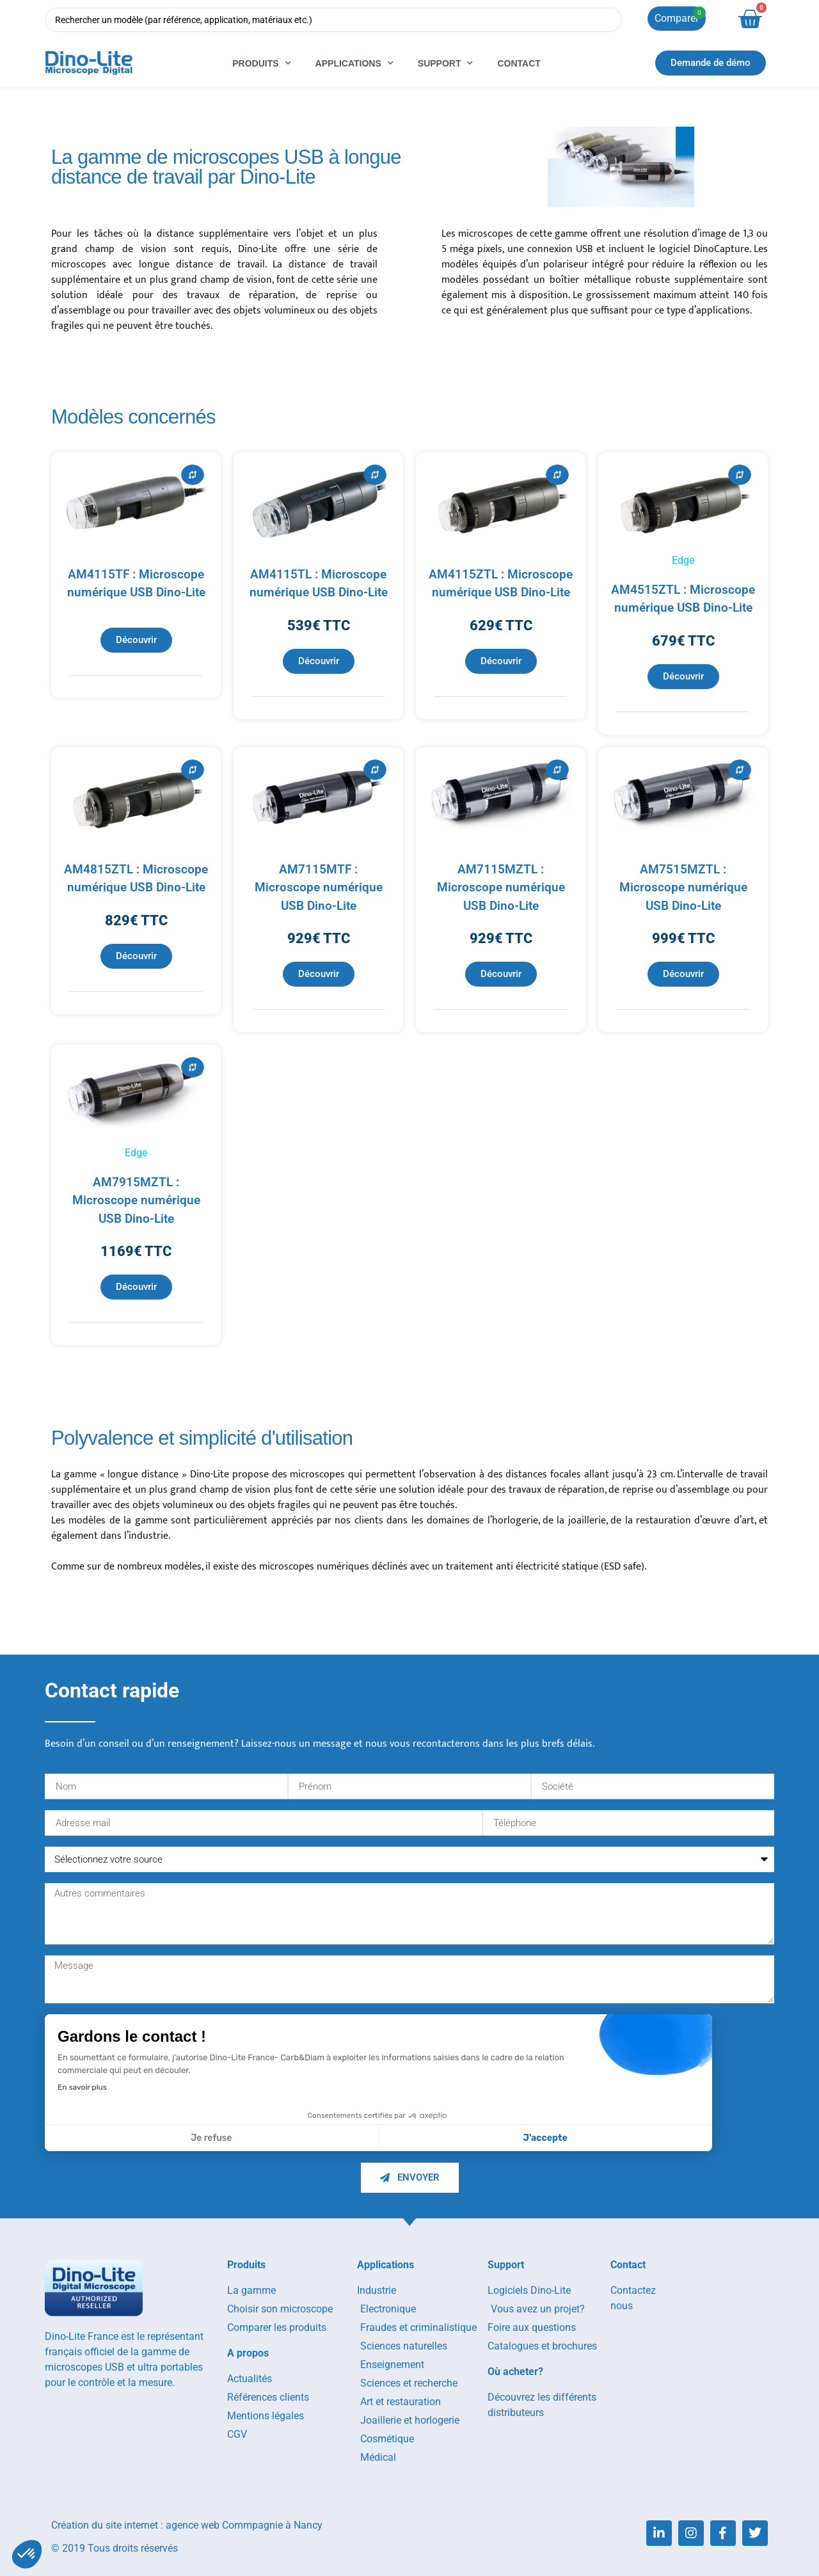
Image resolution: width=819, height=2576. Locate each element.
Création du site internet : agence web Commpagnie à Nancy (186, 2525)
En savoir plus (82, 2087)
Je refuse (211, 2138)
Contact (518, 63)
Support (445, 63)
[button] (27, 2554)
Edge (683, 560)
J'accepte (545, 2138)
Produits (261, 63)
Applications (354, 63)
